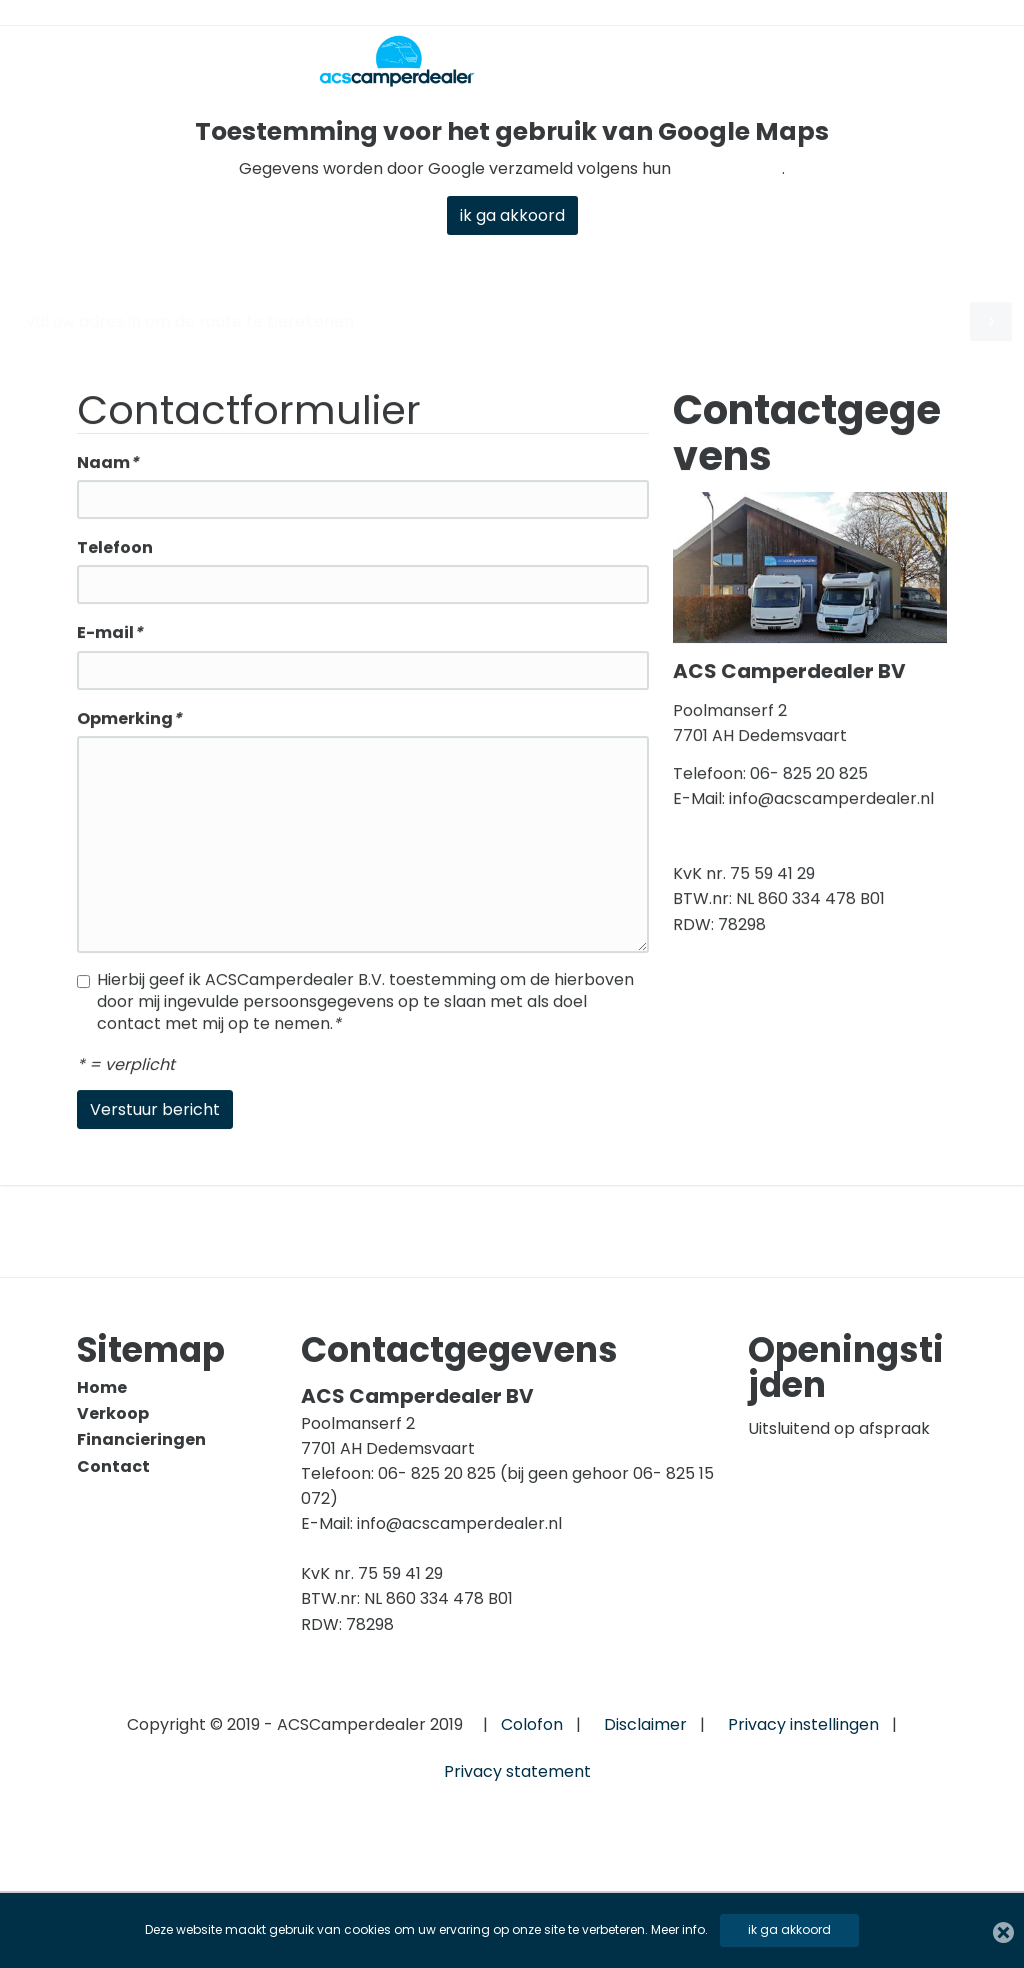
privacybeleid (728, 168)
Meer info (678, 1929)
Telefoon (115, 549)
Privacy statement (517, 1771)
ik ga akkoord (789, 1929)
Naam (108, 464)
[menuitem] (171, 1388)
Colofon (532, 1724)
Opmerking (129, 719)
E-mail (110, 634)
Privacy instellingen (803, 1724)
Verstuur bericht (155, 1110)
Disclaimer (645, 1724)
